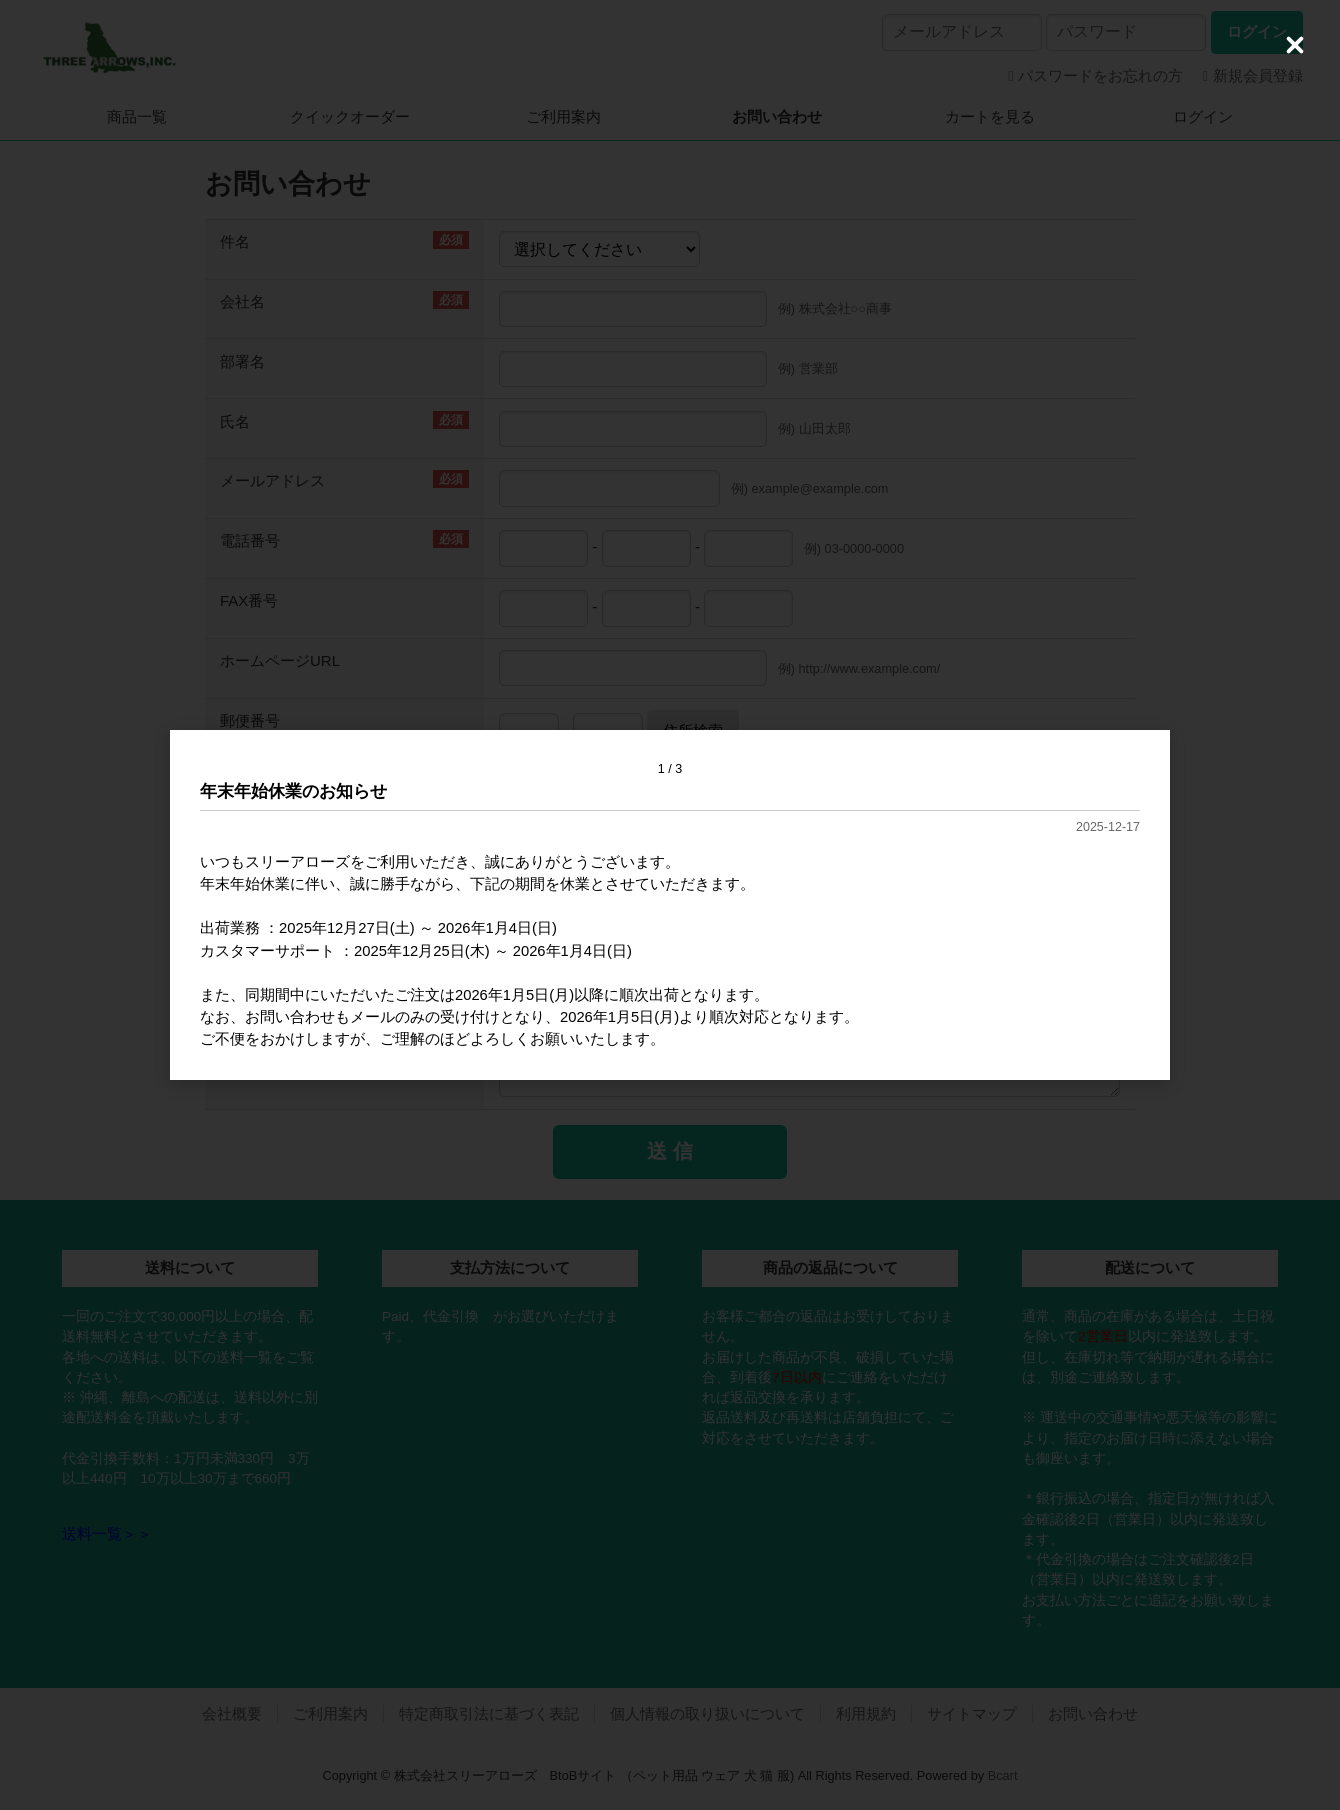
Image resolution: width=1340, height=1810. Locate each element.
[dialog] (670, 904)
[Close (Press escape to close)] (1295, 45)
